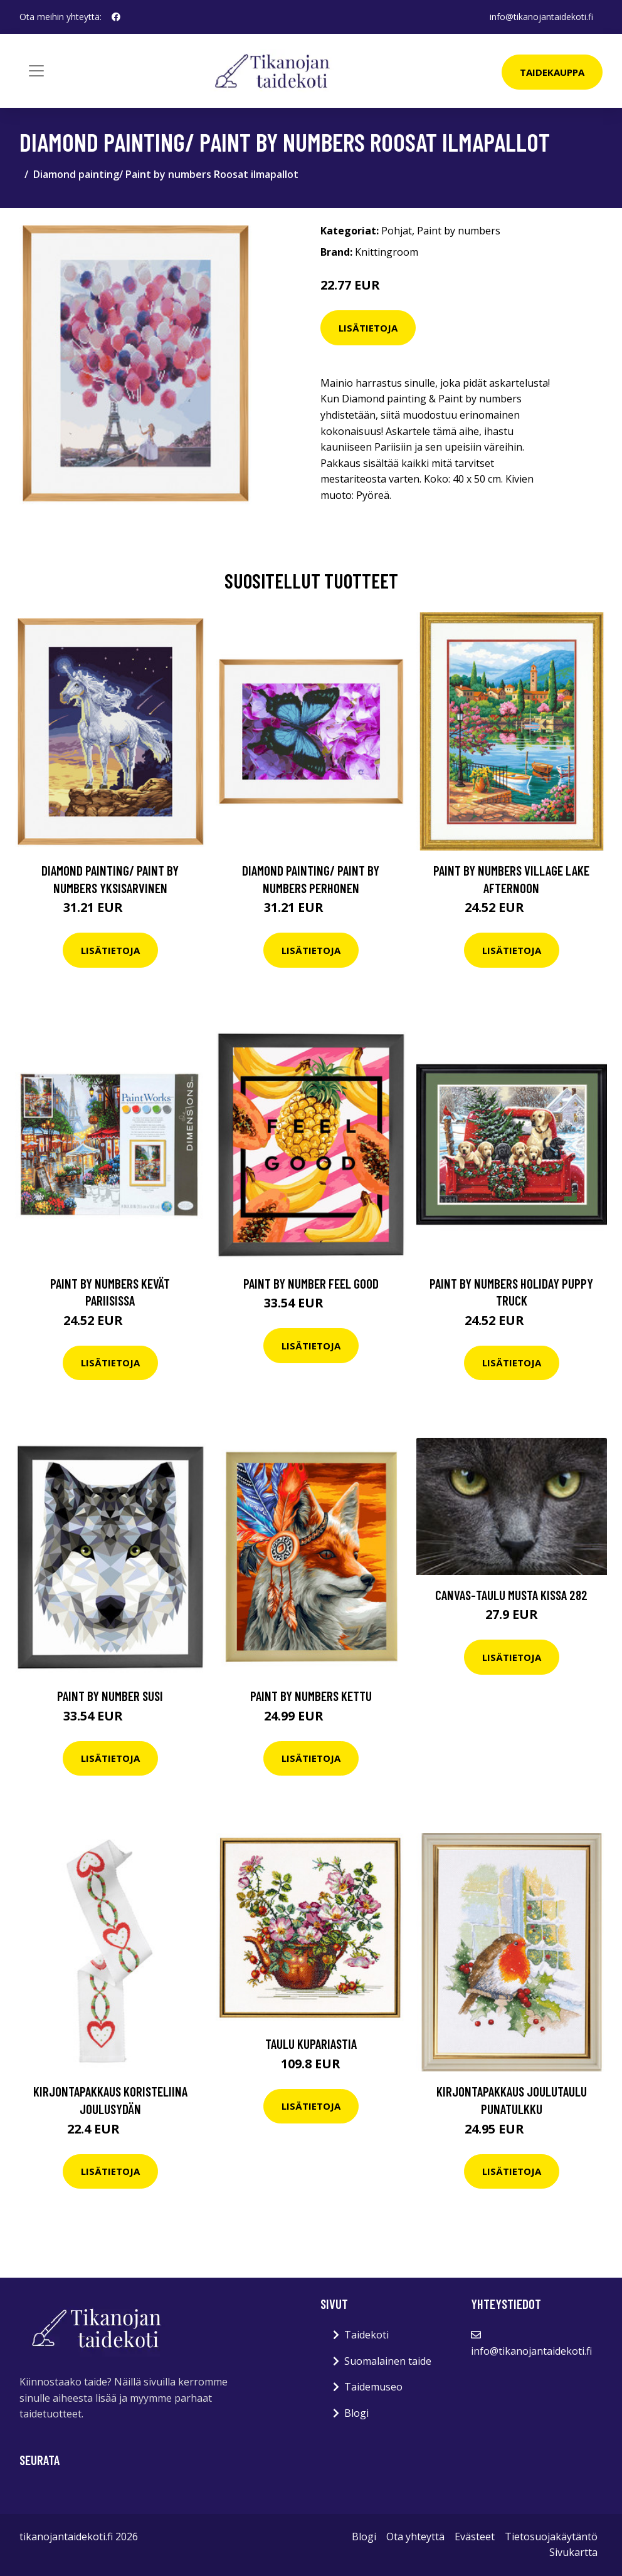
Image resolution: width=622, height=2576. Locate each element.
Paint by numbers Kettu (311, 1696)
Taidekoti (366, 2335)
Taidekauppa (552, 72)
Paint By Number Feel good (311, 1283)
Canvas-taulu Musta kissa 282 (511, 1595)
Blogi (356, 2413)
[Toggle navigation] (36, 71)
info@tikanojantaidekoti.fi (541, 17)
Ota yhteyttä (415, 2536)
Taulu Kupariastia (311, 2043)
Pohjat (396, 231)
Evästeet (475, 2536)
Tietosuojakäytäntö (551, 2536)
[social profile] (116, 17)
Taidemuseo (373, 2387)
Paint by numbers (458, 231)
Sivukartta (573, 2552)
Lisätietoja (368, 328)
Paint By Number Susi (110, 1696)
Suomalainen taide (387, 2361)
